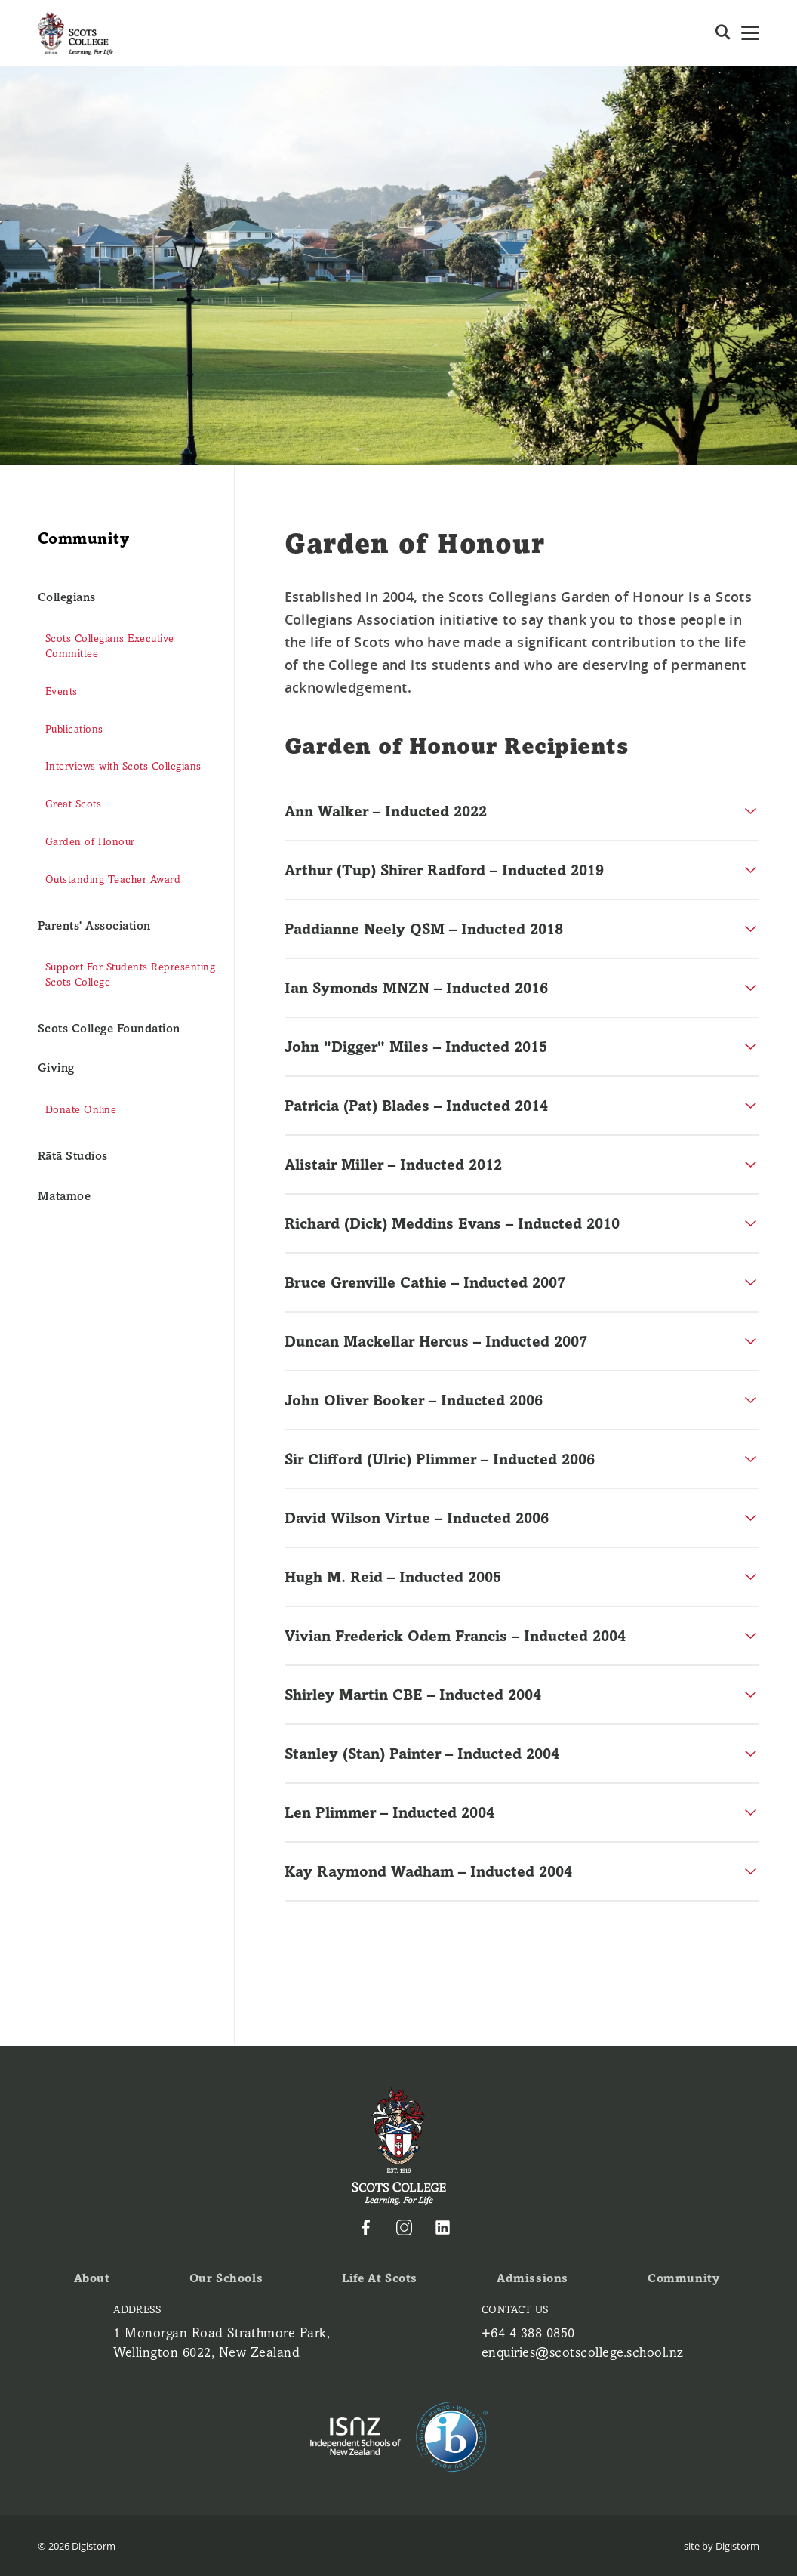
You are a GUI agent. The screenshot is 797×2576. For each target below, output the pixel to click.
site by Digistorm (721, 2545)
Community (684, 2279)
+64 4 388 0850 (524, 2333)
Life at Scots (380, 2279)
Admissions (534, 2279)
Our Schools (225, 2279)
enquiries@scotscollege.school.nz (581, 2352)
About (91, 2279)
